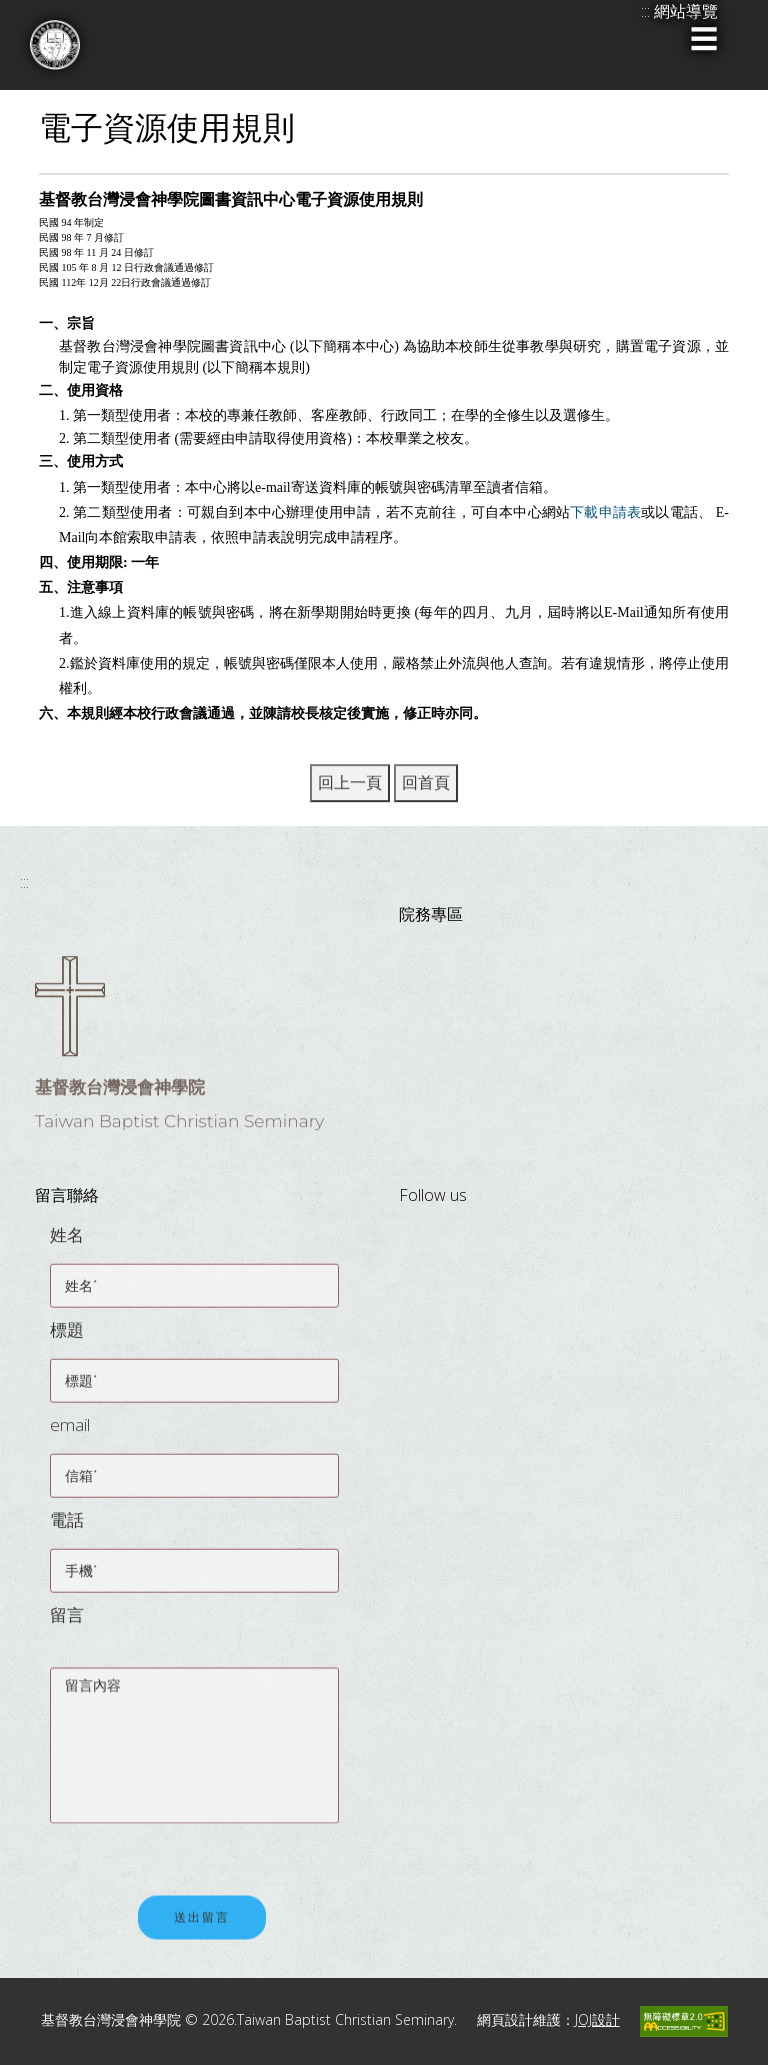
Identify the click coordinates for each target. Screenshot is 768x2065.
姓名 (67, 1244)
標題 (67, 1339)
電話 (67, 1529)
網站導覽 (686, 11)
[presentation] (202, 1847)
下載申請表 (605, 512)
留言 (67, 1624)
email (70, 1434)
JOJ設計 (597, 2019)
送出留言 (202, 1928)
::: (24, 882)
